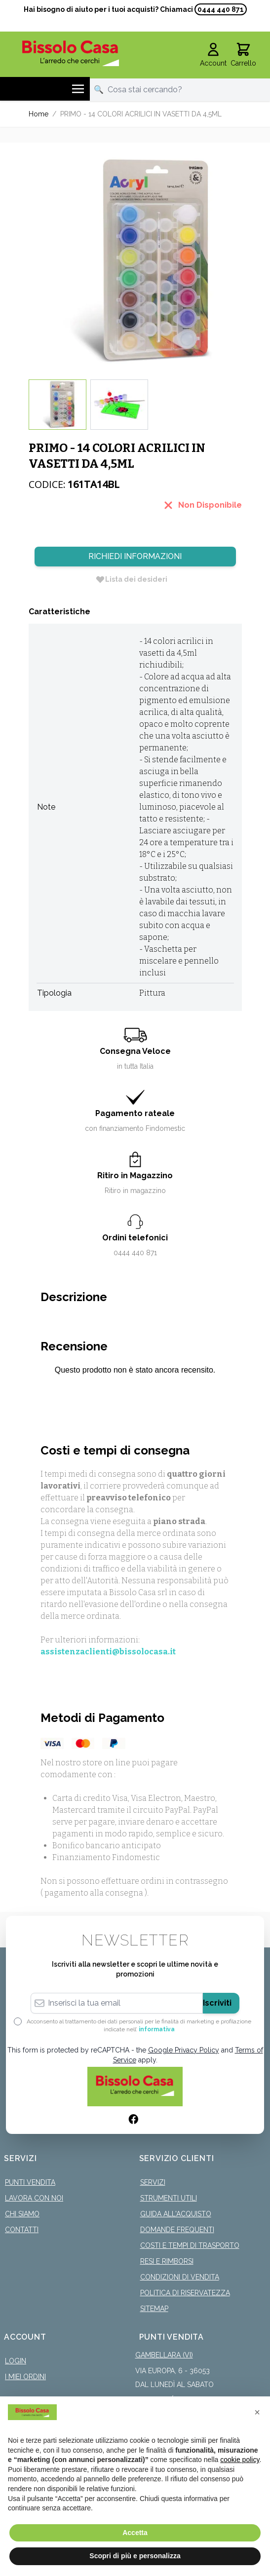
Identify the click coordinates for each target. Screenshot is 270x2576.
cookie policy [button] (239, 2460)
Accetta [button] (135, 2533)
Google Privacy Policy (183, 2050)
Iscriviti (217, 2003)
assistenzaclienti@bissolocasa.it (108, 1651)
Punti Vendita (30, 2182)
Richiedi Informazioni (135, 556)
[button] (257, 2412)
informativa (157, 2029)
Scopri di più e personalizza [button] (134, 2556)
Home (38, 114)
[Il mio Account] (213, 55)
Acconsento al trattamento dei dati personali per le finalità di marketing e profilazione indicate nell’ (139, 2025)
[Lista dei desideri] (131, 579)
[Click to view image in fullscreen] (135, 261)
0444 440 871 (220, 9)
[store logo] (70, 53)
